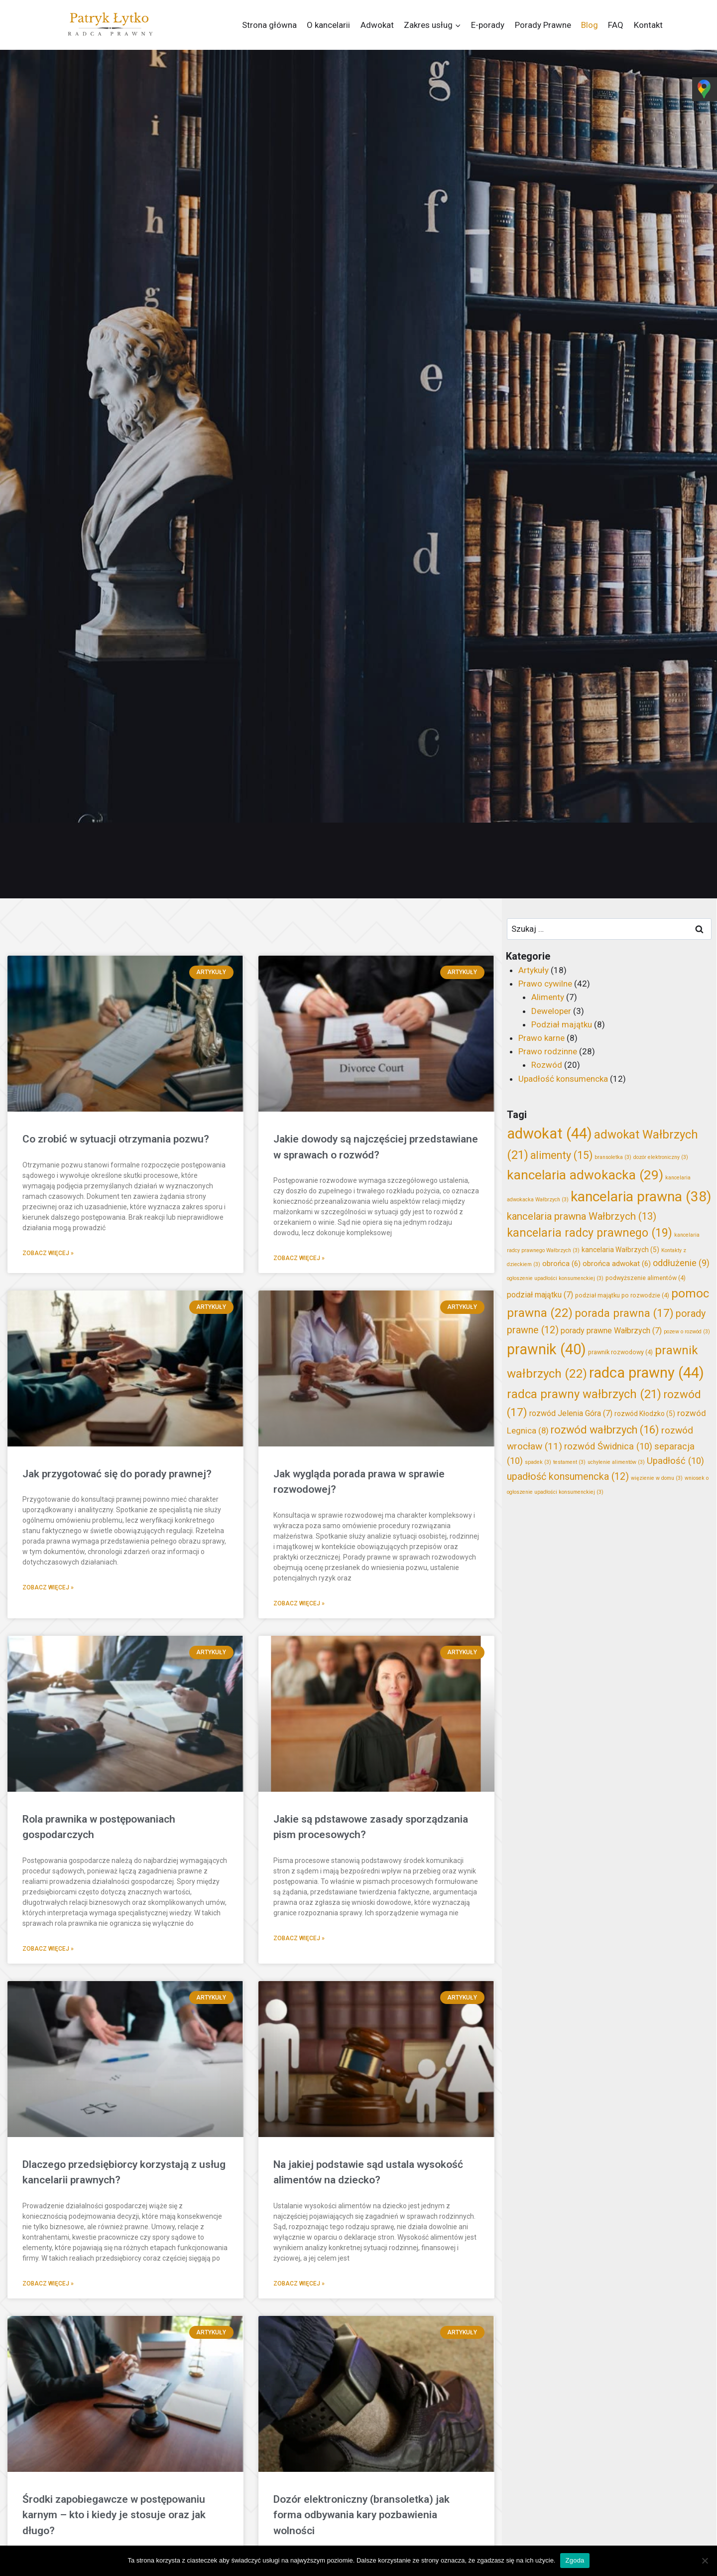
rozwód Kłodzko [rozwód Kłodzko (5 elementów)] (644, 1414)
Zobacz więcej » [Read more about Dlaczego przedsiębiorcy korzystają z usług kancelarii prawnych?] (48, 2283)
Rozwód (546, 1065)
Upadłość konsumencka (563, 1079)
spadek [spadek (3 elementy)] (538, 1462)
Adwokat (377, 25)
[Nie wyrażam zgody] (705, 2561)
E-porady (487, 25)
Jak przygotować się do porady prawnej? (117, 1474)
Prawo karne (541, 1038)
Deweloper (551, 1011)
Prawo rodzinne (547, 1051)
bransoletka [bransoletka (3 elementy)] (613, 1157)
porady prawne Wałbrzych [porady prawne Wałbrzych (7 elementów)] (611, 1330)
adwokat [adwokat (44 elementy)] (549, 1133)
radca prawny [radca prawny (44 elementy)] (646, 1372)
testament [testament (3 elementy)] (569, 1462)
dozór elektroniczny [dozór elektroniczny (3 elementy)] (660, 1157)
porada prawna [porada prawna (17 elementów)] (624, 1312)
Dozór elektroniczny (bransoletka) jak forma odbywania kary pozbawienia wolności (361, 2515)
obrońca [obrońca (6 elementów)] (561, 1263)
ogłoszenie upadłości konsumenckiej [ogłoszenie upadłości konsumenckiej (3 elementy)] (555, 1278)
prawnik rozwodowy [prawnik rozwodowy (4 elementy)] (620, 1352)
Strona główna (269, 25)
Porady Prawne (543, 25)
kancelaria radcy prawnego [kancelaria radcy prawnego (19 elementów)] (589, 1233)
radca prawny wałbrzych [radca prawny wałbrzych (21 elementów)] (584, 1394)
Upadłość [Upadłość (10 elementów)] (675, 1460)
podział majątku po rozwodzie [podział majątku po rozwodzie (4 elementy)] (622, 1295)
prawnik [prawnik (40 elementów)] (546, 1349)
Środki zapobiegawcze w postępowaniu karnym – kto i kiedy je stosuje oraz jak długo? (114, 2515)
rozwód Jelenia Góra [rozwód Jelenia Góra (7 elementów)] (570, 1413)
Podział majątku (561, 1024)
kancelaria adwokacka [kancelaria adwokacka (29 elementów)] (585, 1174)
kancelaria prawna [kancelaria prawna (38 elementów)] (641, 1196)
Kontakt (648, 25)
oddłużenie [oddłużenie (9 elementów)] (681, 1263)
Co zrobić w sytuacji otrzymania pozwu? (115, 1139)
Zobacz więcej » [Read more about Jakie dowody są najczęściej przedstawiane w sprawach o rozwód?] (299, 1258)
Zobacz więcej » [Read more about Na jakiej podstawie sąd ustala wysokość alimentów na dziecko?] (299, 2283)
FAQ (615, 25)
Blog (589, 25)
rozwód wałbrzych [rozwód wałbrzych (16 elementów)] (605, 1430)
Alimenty (547, 997)
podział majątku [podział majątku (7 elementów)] (540, 1294)
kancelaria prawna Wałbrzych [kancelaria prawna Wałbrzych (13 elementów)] (581, 1216)
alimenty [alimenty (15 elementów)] (561, 1155)
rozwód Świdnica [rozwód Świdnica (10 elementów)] (608, 1446)
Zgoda (574, 2560)
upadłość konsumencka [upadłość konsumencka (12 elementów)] (568, 1476)
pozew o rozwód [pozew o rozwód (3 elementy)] (687, 1331)
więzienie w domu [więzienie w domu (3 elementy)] (657, 1478)
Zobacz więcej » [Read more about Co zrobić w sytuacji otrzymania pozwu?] (48, 1253)
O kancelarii (328, 25)
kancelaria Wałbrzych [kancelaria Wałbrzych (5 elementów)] (620, 1250)
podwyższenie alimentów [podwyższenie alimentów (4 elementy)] (645, 1278)
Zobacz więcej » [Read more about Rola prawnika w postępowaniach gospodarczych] (48, 1948)
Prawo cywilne (545, 984)
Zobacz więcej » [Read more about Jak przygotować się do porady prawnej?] (48, 1587)
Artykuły (533, 970)
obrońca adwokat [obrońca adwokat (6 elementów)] (617, 1263)
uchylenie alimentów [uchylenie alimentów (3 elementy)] (616, 1462)
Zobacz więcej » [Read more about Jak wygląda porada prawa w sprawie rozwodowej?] (299, 1603)
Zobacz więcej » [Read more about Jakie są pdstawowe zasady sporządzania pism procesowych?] (299, 1938)
